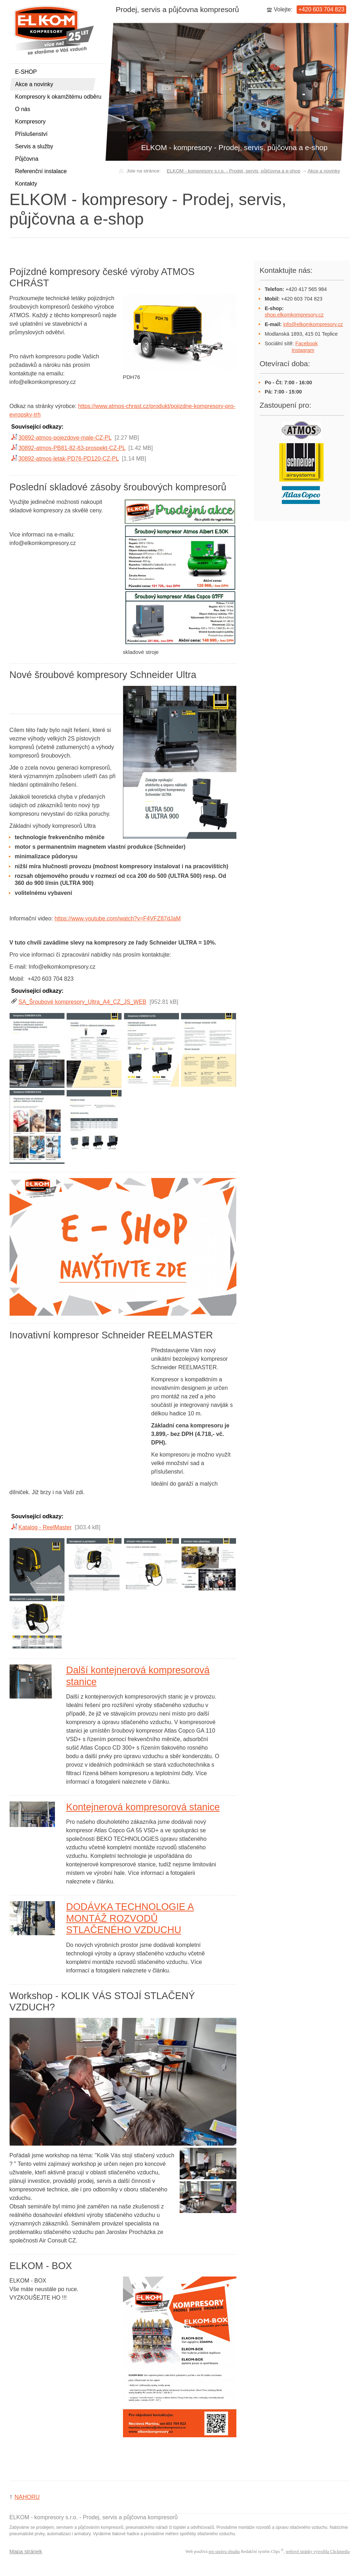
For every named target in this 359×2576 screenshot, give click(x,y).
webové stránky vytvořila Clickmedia (317, 2551)
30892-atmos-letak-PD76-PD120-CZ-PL (68, 459)
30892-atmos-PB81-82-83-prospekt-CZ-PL (71, 448)
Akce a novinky (34, 84)
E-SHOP (26, 72)
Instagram (303, 350)
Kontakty (26, 184)
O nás (22, 109)
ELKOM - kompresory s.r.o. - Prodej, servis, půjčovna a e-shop (233, 171)
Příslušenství (31, 134)
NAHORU (27, 2497)
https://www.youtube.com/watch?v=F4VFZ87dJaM (118, 918)
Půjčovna (27, 159)
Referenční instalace (41, 171)
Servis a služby (34, 146)
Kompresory (30, 122)
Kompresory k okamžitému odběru (58, 97)
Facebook (306, 343)
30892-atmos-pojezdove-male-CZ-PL (65, 438)
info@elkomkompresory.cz (313, 324)
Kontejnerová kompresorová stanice (143, 1806)
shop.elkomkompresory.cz (294, 315)
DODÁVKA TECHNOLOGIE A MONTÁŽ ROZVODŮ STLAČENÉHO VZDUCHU (130, 1918)
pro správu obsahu (224, 2551)
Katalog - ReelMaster (45, 1527)
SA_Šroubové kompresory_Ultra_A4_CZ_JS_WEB (82, 1002)
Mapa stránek (26, 2551)
